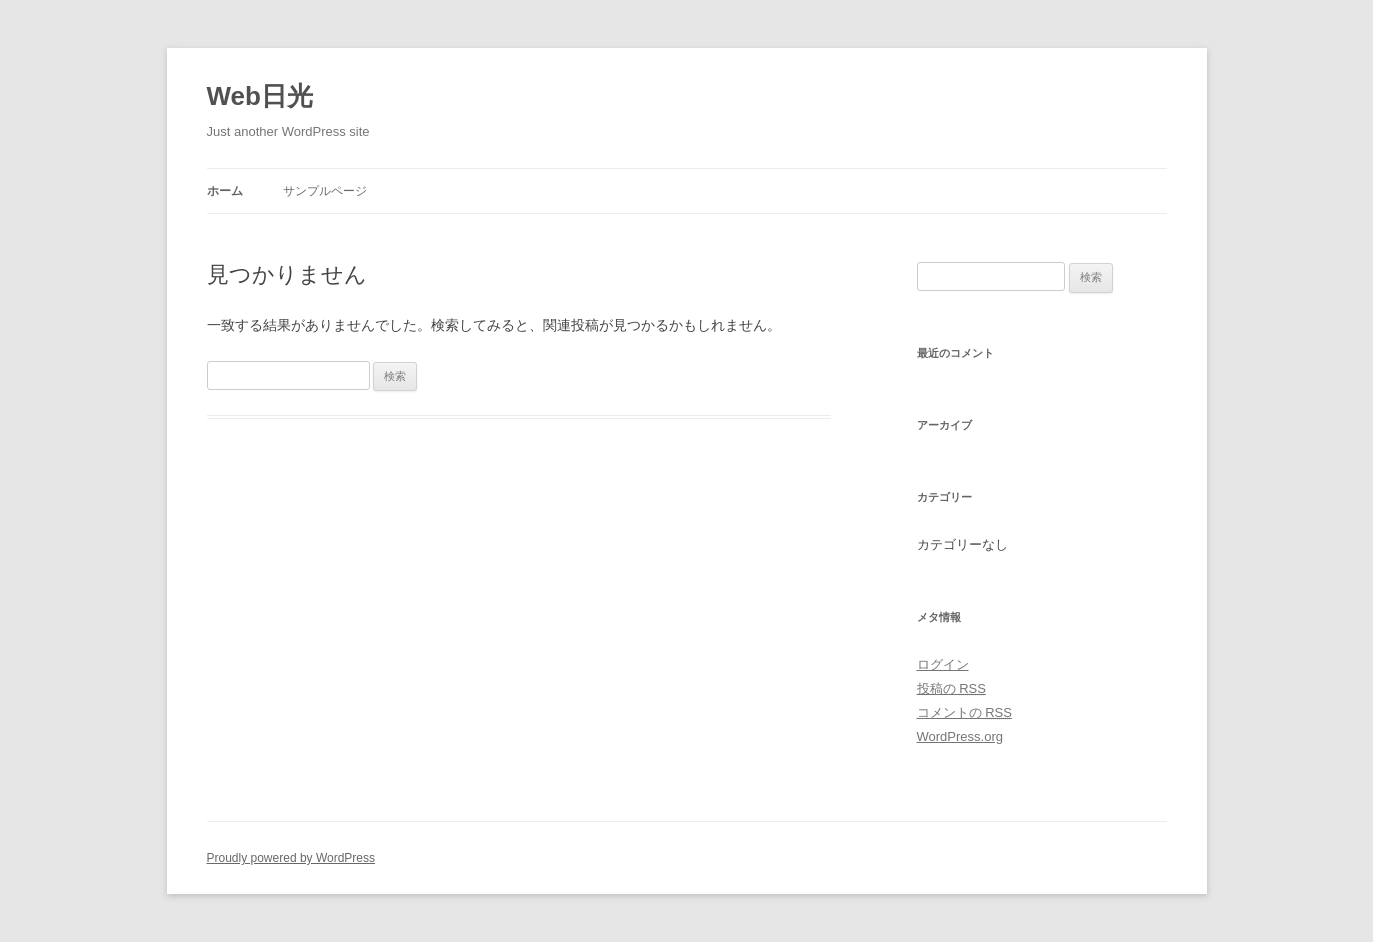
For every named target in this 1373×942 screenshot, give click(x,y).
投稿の (951, 688)
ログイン (943, 664)
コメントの (964, 712)
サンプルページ (325, 191)
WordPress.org (960, 736)
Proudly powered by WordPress (291, 858)
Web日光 (260, 96)
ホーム (225, 191)
